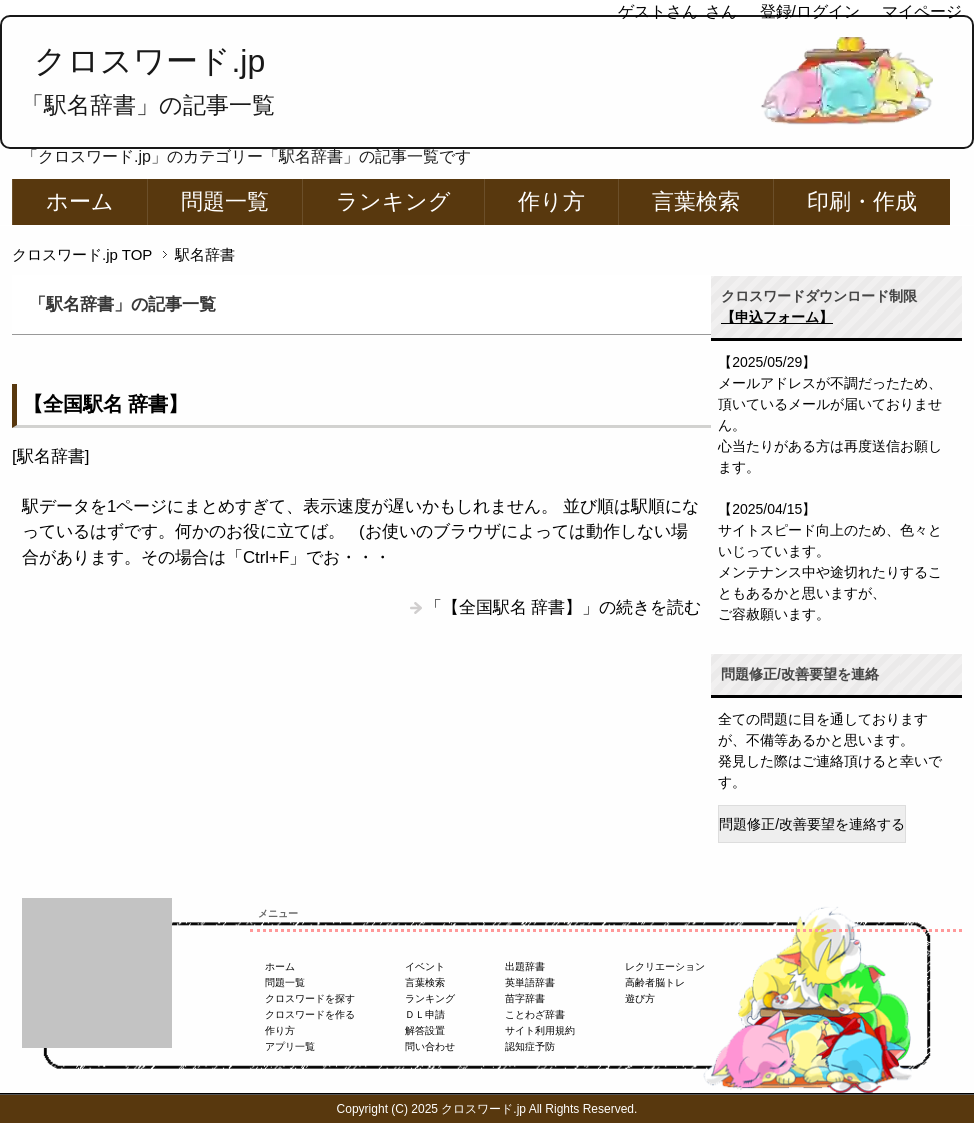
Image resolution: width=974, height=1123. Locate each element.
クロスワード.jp (149, 61)
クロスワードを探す (310, 998)
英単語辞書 (530, 982)
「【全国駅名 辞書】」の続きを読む (563, 607)
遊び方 (640, 998)
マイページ (922, 11)
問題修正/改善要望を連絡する (812, 824)
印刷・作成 (862, 201)
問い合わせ (430, 1046)
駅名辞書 (51, 456)
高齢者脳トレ (655, 982)
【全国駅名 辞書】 (105, 404)
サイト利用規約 (540, 1030)
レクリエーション (665, 966)
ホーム (80, 201)
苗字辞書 (525, 998)
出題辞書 (525, 966)
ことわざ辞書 (535, 1014)
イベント (425, 966)
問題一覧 (225, 201)
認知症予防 (530, 1046)
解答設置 (425, 1030)
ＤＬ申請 (425, 1014)
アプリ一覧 (290, 1046)
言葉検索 (696, 201)
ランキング (393, 201)
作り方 (551, 201)
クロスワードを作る (310, 1014)
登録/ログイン (810, 11)
